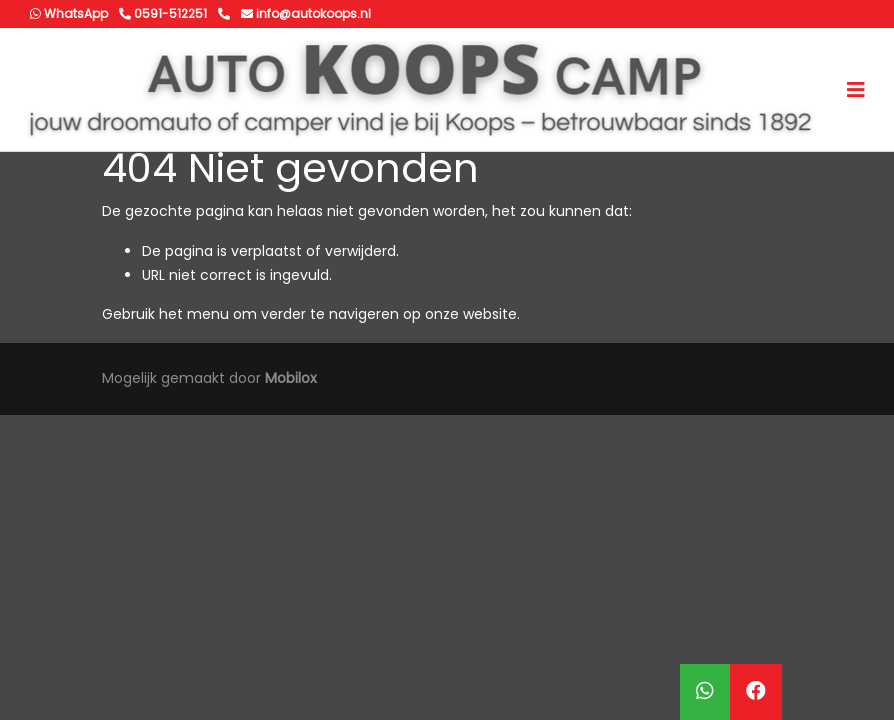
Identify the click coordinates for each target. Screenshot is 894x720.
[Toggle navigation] (856, 90)
